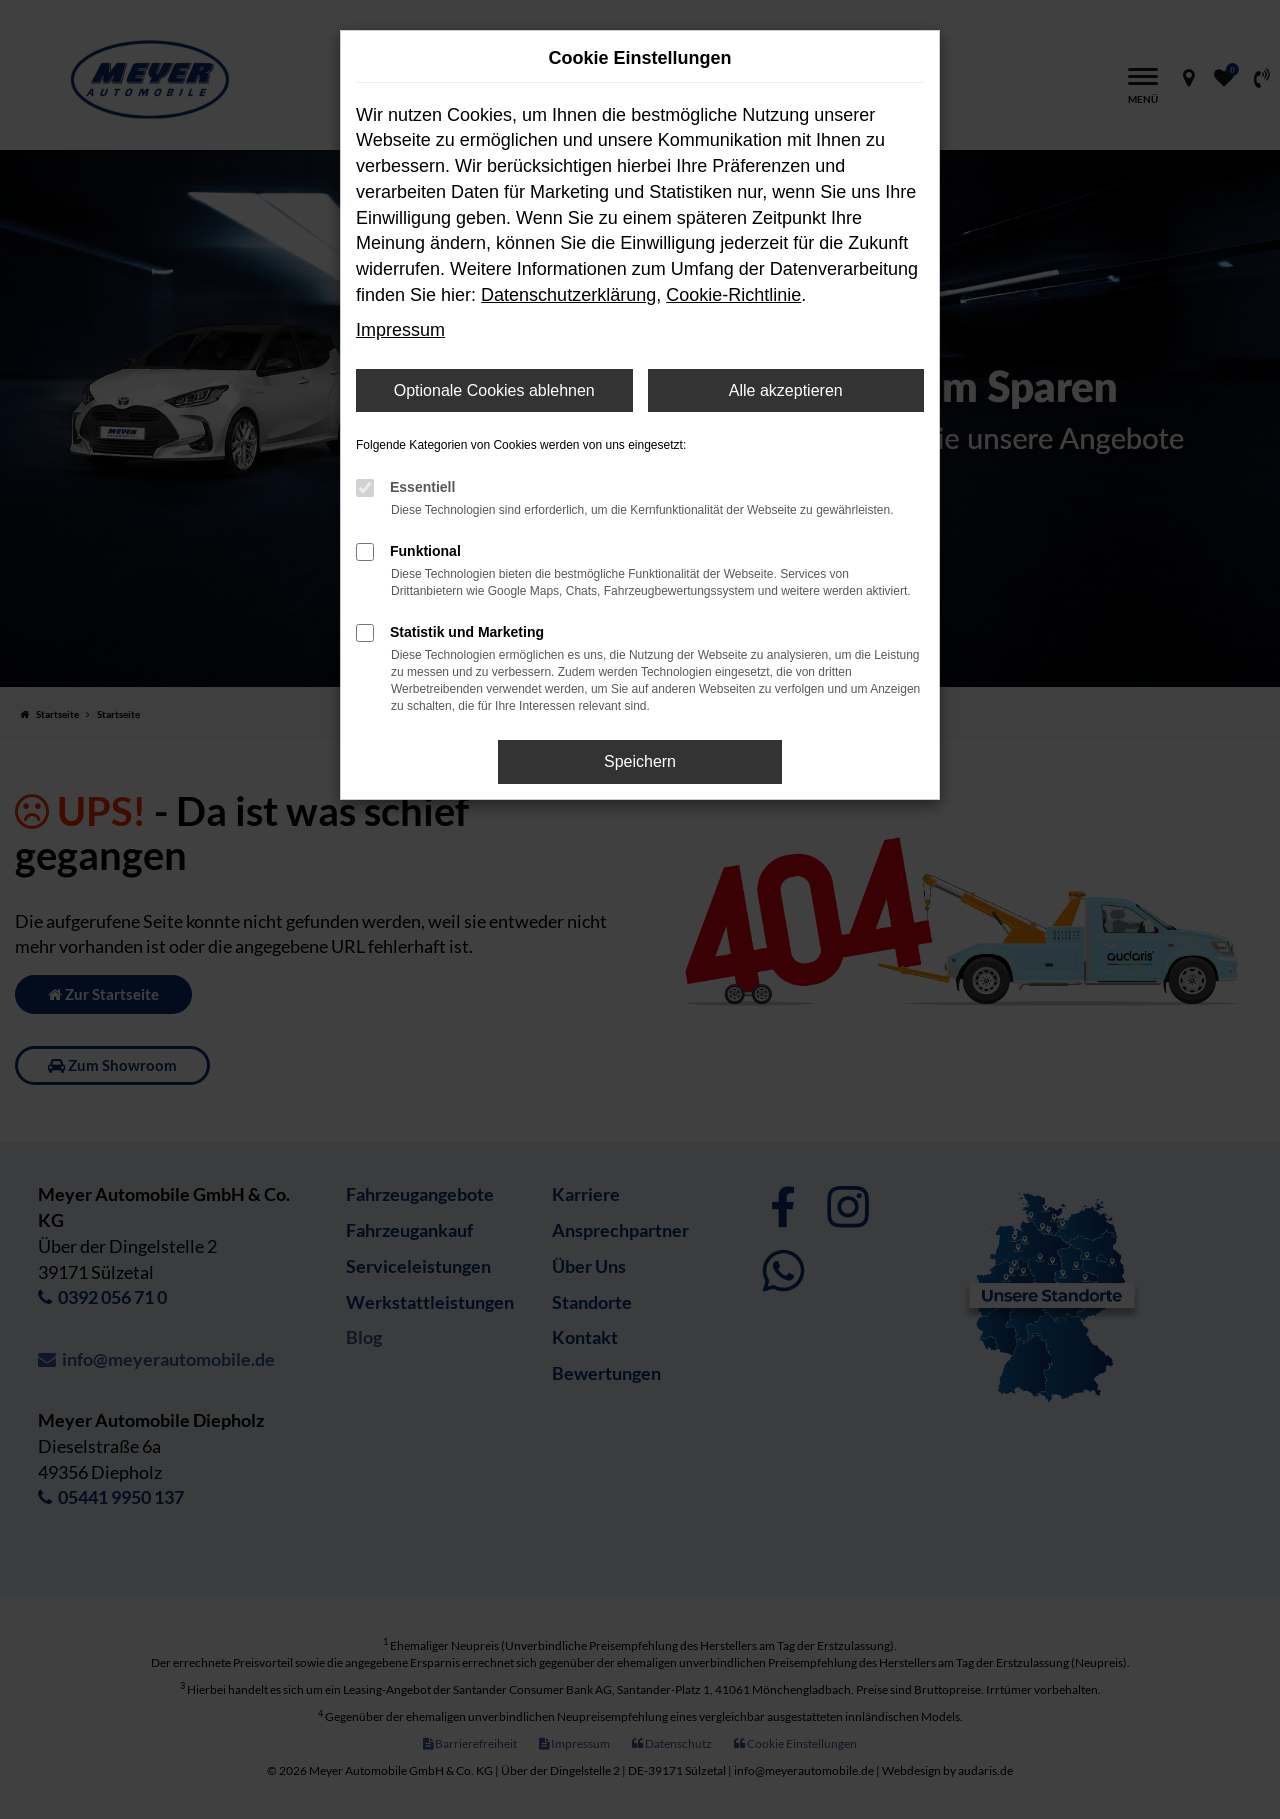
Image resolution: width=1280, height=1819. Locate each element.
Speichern (640, 761)
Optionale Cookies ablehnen (494, 390)
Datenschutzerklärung (568, 295)
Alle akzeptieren (786, 390)
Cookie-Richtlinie (733, 295)
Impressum (400, 330)
